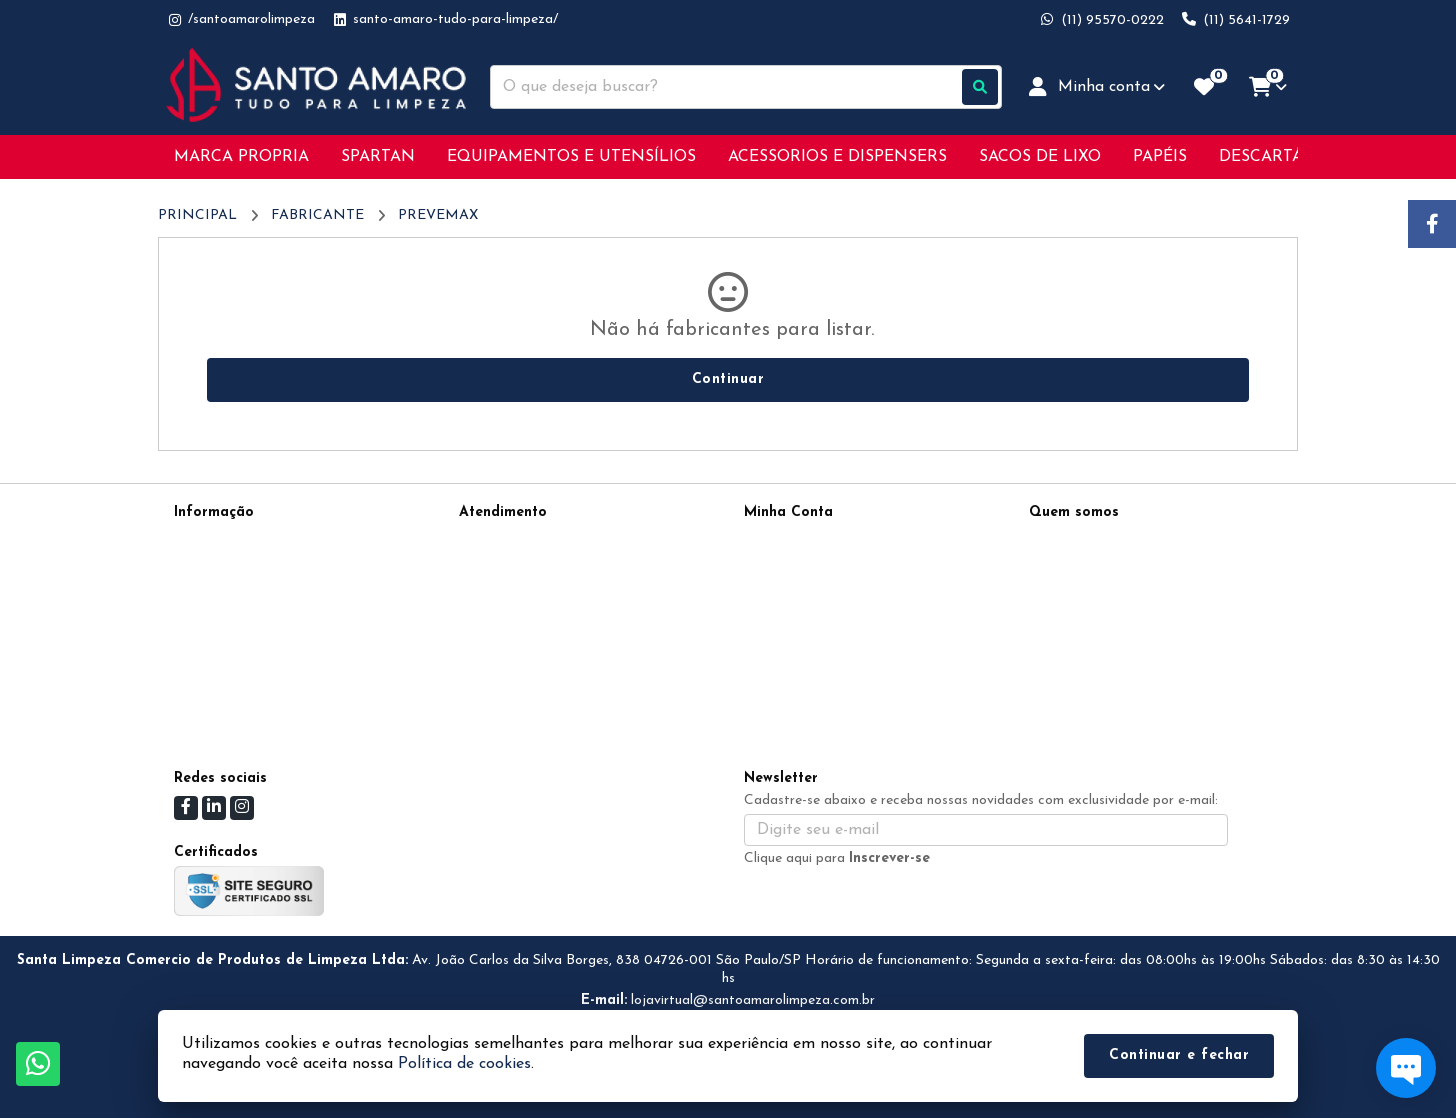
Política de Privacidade (245, 616)
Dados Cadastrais (800, 538)
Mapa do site (501, 564)
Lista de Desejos (796, 616)
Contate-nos (498, 538)
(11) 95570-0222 (1108, 541)
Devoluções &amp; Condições (265, 642)
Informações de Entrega (249, 590)
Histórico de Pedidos (809, 564)
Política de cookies (232, 668)
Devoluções (494, 590)
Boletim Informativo (806, 590)
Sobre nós (204, 564)
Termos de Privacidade (244, 538)
